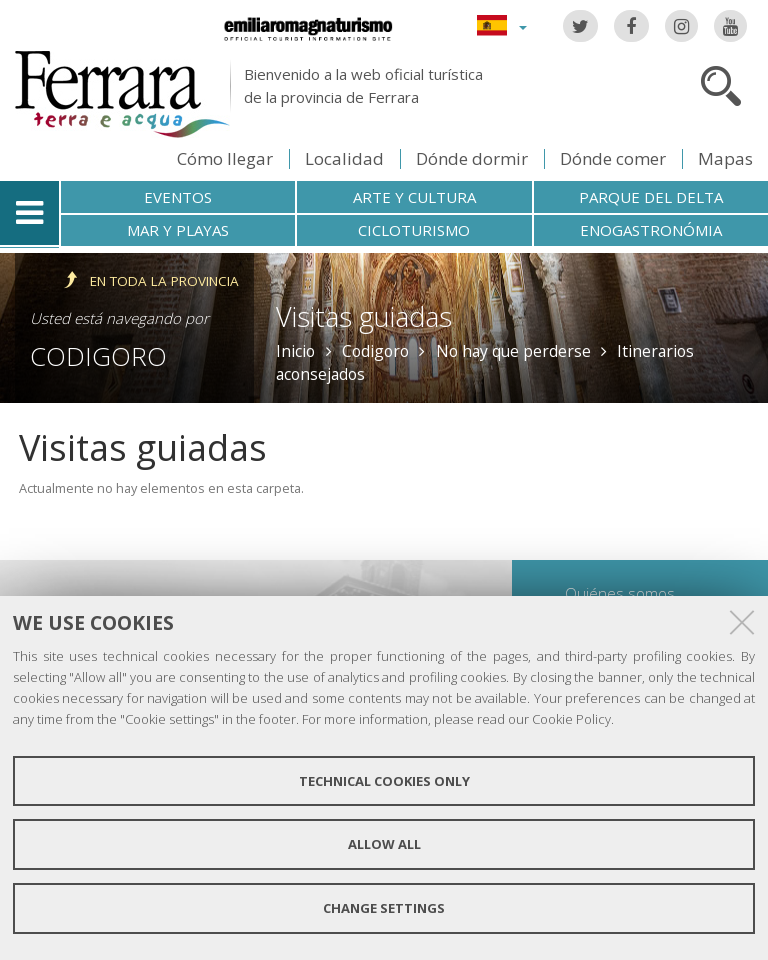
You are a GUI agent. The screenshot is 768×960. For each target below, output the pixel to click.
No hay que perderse (513, 351)
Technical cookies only (384, 781)
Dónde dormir (472, 158)
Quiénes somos (620, 593)
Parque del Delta (651, 197)
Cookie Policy (571, 719)
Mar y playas (178, 230)
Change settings (384, 908)
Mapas (725, 158)
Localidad (344, 158)
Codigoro (98, 356)
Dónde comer (613, 158)
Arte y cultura (414, 197)
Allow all (384, 844)
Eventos (178, 197)
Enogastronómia (651, 230)
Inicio (295, 351)
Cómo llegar (225, 158)
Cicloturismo (414, 230)
